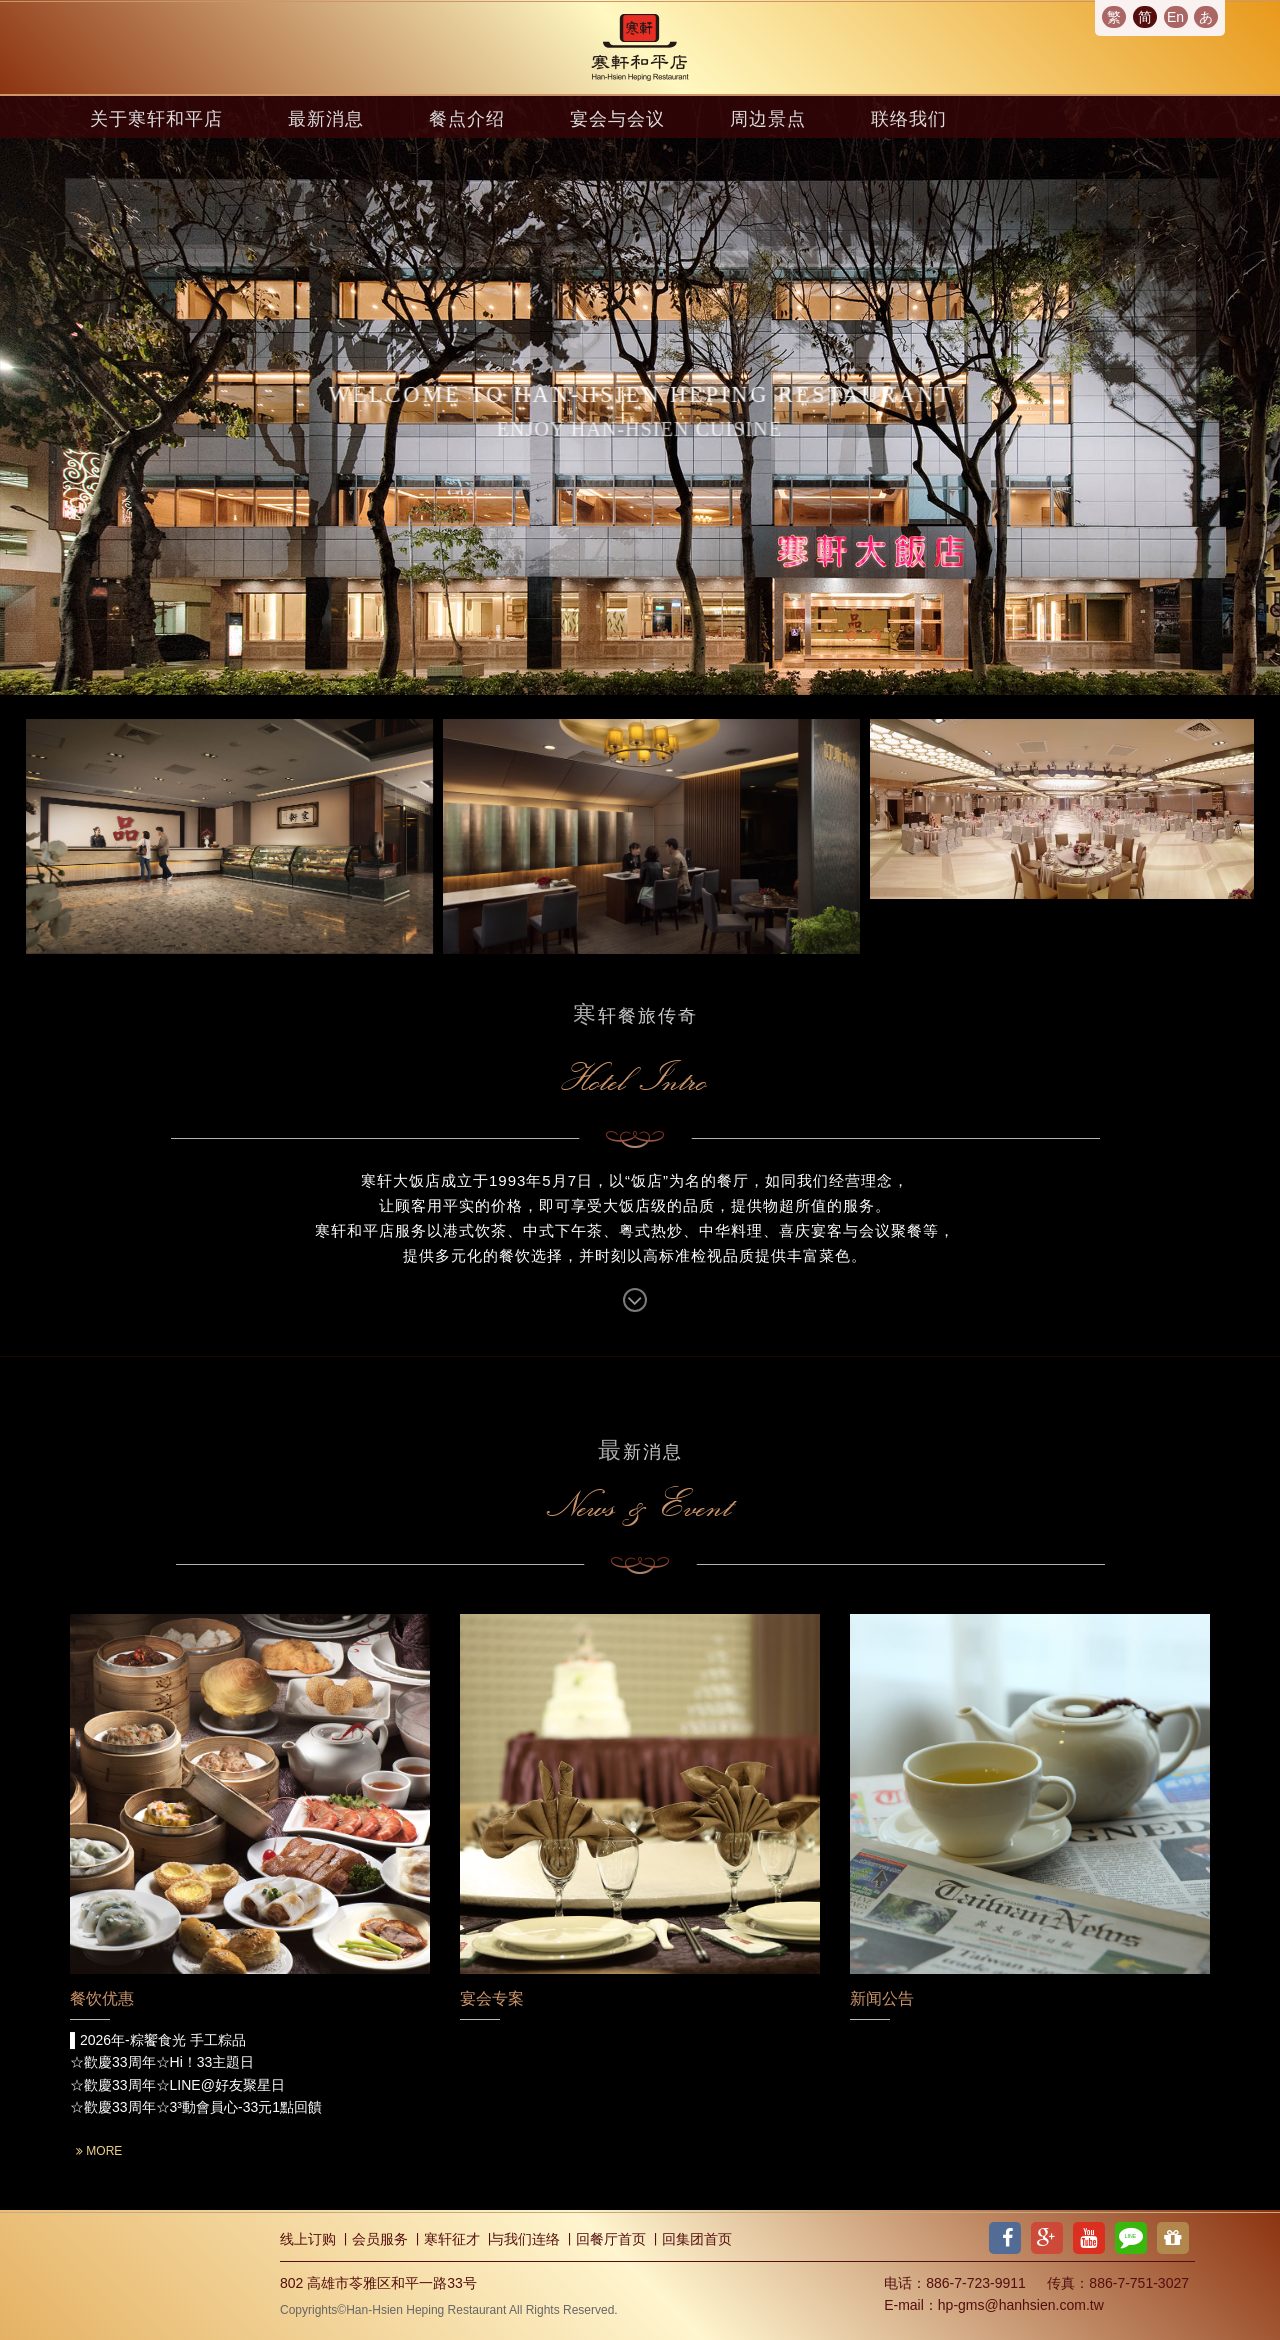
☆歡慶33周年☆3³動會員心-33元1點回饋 (196, 2107)
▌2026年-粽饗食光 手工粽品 (158, 2040)
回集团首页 (697, 2239)
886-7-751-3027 (1139, 2283)
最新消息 (326, 119)
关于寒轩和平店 (156, 119)
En (1175, 17)
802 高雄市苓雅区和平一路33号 (378, 2283)
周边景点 (768, 119)
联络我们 (909, 119)
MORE (99, 2151)
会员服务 (380, 2239)
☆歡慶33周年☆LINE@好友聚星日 (177, 2085)
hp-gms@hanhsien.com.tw (1021, 2305)
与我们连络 (525, 2239)
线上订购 (308, 2239)
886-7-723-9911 (976, 2283)
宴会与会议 (617, 119)
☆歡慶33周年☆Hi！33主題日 (162, 2062)
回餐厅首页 (611, 2239)
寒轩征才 (452, 2239)
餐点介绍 (467, 119)
